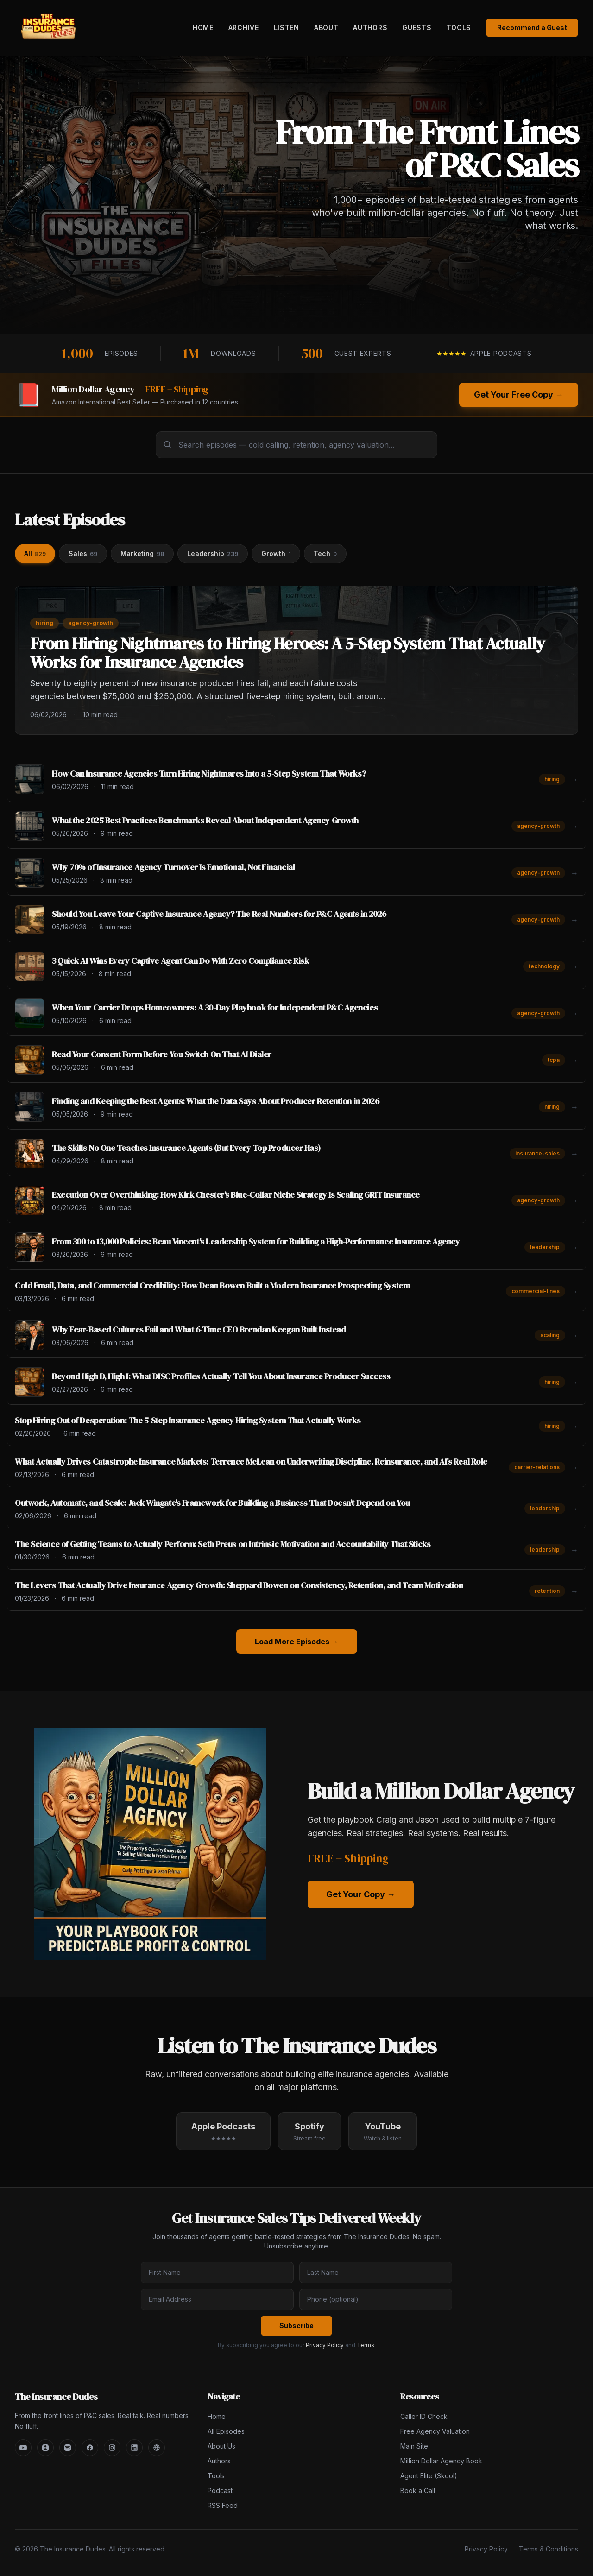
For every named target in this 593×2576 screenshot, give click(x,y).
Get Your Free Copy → (518, 394)
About (326, 28)
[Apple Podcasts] (45, 2447)
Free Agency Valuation (435, 2431)
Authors (370, 28)
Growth (275, 553)
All (35, 553)
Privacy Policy (325, 2345)
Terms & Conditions (548, 2549)
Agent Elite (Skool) (428, 2476)
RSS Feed (223, 2505)
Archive (243, 28)
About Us (221, 2446)
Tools (459, 28)
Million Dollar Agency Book (441, 2461)
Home (203, 28)
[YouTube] (23, 2447)
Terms (365, 2345)
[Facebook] (90, 2447)
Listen (286, 28)
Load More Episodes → (297, 1641)
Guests (416, 28)
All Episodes (226, 2431)
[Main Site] (156, 2447)
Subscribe (296, 2326)
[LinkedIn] (134, 2447)
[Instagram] (112, 2447)
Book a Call (417, 2490)
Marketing (142, 553)
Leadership (212, 553)
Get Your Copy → (360, 1894)
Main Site (414, 2446)
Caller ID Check (424, 2416)
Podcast (220, 2490)
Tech (325, 553)
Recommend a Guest (532, 28)
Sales (83, 553)
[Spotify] (67, 2447)
